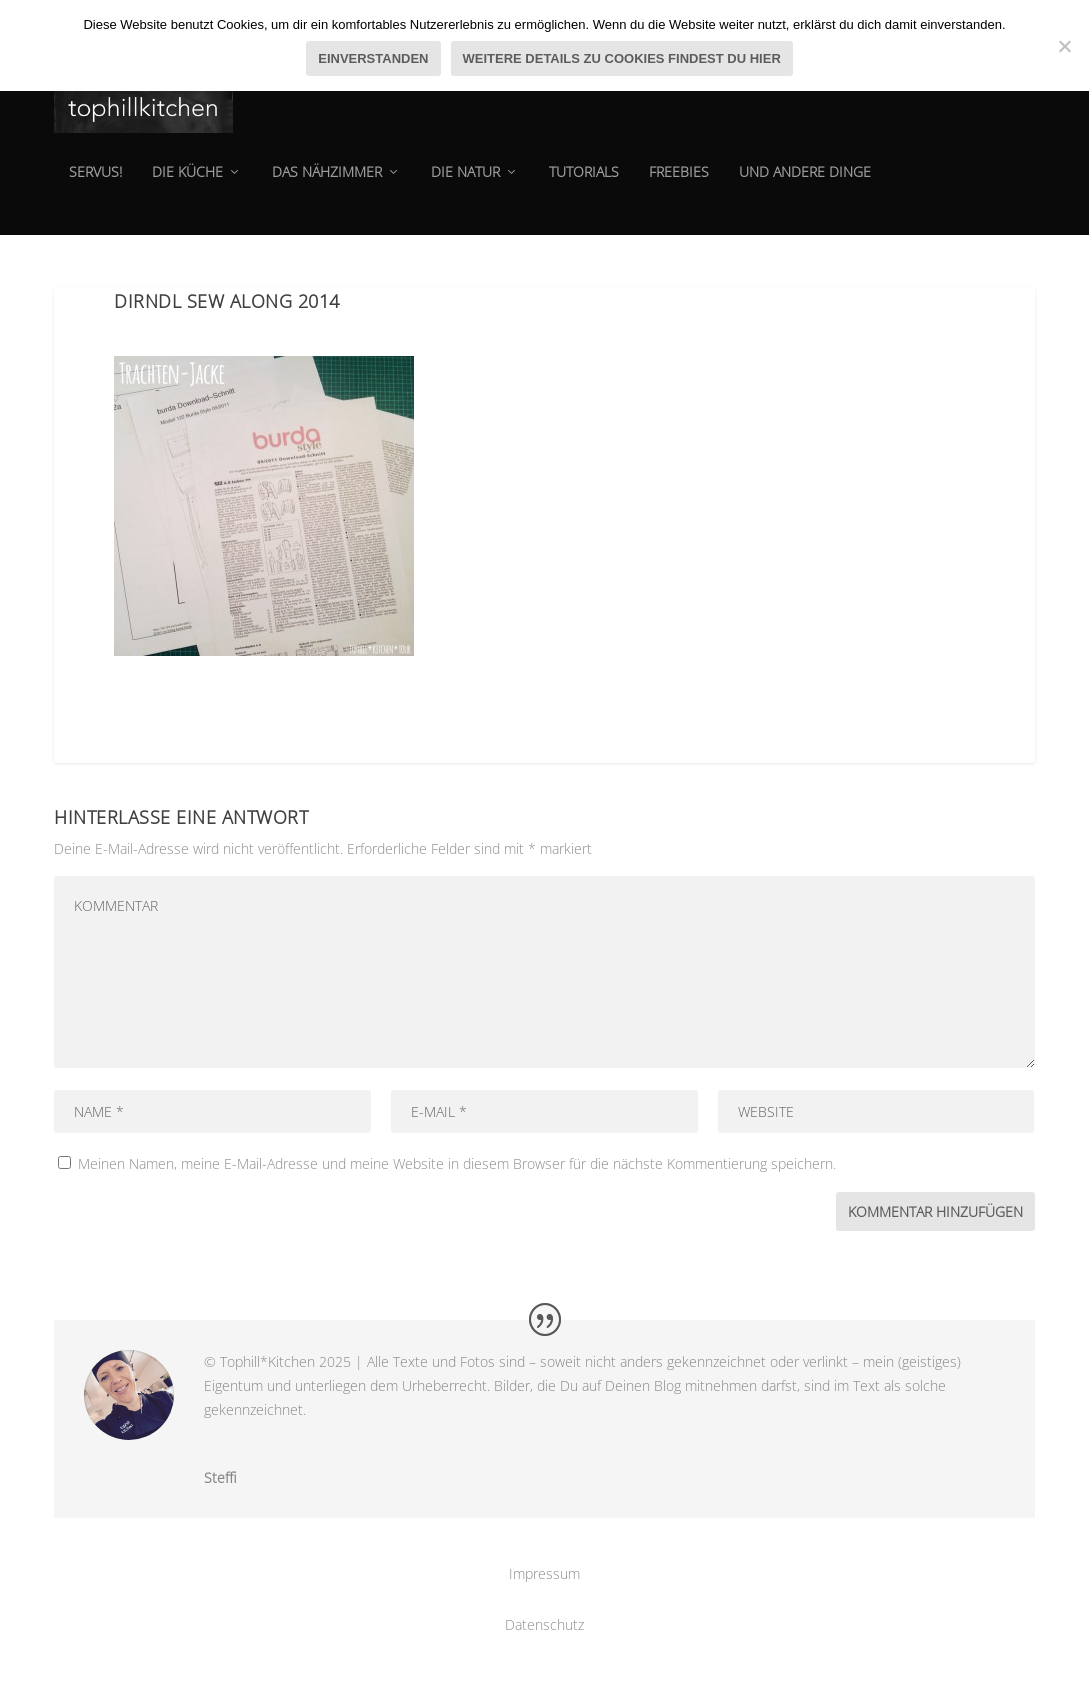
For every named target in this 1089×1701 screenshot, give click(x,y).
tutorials (584, 185)
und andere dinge (805, 185)
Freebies (679, 185)
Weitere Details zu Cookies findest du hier (622, 58)
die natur (465, 185)
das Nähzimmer (327, 185)
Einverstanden (373, 58)
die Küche (187, 185)
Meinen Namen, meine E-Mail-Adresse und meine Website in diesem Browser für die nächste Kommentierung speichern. (457, 1163)
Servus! (95, 185)
